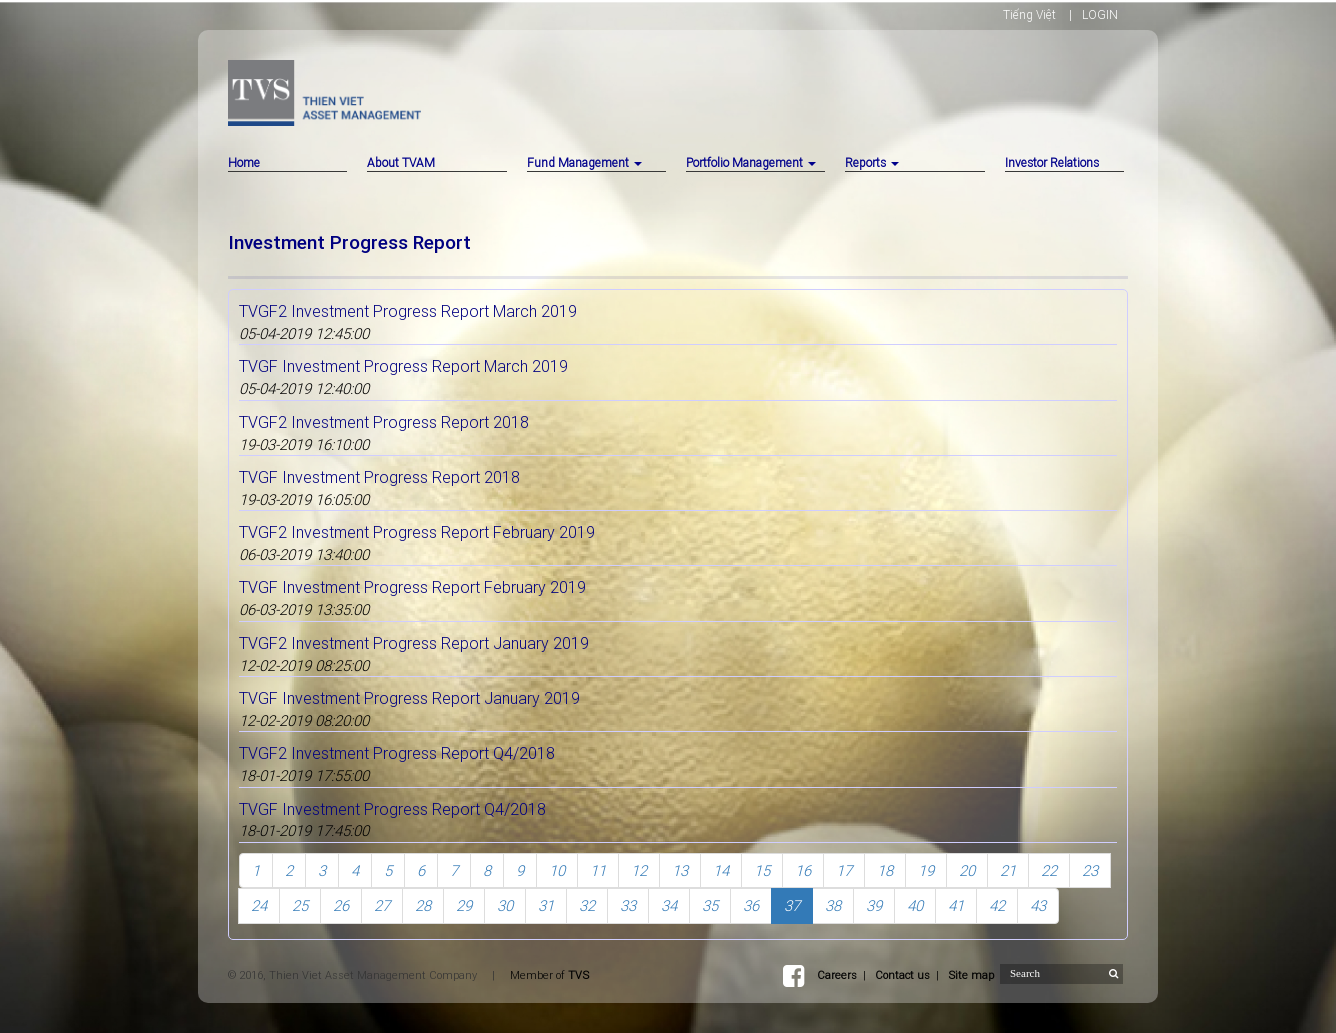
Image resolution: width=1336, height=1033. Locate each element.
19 (926, 870)
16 (803, 870)
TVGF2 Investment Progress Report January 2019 (414, 643)
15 (762, 870)
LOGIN (1100, 14)
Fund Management (584, 162)
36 (751, 905)
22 (1049, 870)
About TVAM (401, 162)
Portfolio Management (751, 162)
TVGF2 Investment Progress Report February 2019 (417, 532)
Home (244, 162)
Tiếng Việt (1029, 14)
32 (587, 905)
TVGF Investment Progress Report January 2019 (409, 698)
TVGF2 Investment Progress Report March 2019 (408, 311)
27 (382, 905)
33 (628, 905)
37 (792, 905)
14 (721, 870)
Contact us (902, 975)
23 (1090, 870)
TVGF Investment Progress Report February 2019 (412, 587)
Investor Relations (1052, 162)
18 (885, 870)
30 (505, 905)
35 (710, 905)
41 (956, 905)
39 (874, 905)
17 (844, 870)
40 (915, 905)
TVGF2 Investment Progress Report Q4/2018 (397, 753)
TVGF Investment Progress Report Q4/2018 (392, 809)
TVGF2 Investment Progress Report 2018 (384, 422)
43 (1038, 905)
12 (639, 870)
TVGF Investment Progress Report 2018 (379, 477)
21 (1008, 870)
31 (546, 905)
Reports (872, 162)
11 (598, 870)
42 (997, 905)
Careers (837, 975)
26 (341, 905)
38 (833, 905)
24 (259, 905)
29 (464, 905)
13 (680, 870)
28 (423, 905)
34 (669, 905)
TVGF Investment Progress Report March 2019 (403, 366)
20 (967, 870)
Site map (971, 975)
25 (300, 905)
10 (557, 870)
